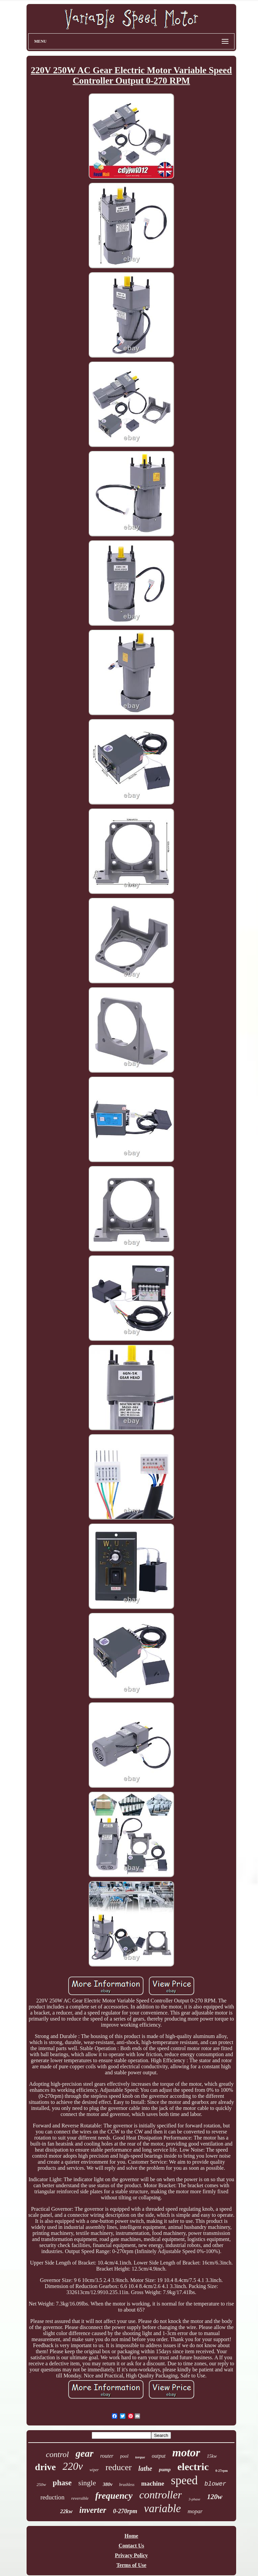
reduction (52, 2497)
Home (131, 2536)
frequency (114, 2496)
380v (108, 2484)
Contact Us (131, 2545)
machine (152, 2483)
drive (45, 2467)
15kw (212, 2456)
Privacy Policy (131, 2555)
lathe (145, 2468)
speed (184, 2480)
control (57, 2454)
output (159, 2456)
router (106, 2456)
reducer (118, 2467)
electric (193, 2466)
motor (186, 2452)
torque (140, 2457)
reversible (80, 2498)
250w (41, 2484)
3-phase (194, 2499)
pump (165, 2469)
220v (72, 2466)
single (87, 2483)
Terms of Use (131, 2565)
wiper (94, 2469)
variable (162, 2508)
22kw (66, 2511)
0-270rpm (125, 2511)
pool (124, 2456)
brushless (126, 2484)
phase (62, 2483)
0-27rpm (221, 2471)
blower (215, 2484)
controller (160, 2495)
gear (84, 2453)
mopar (194, 2511)
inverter (92, 2510)
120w (214, 2497)
